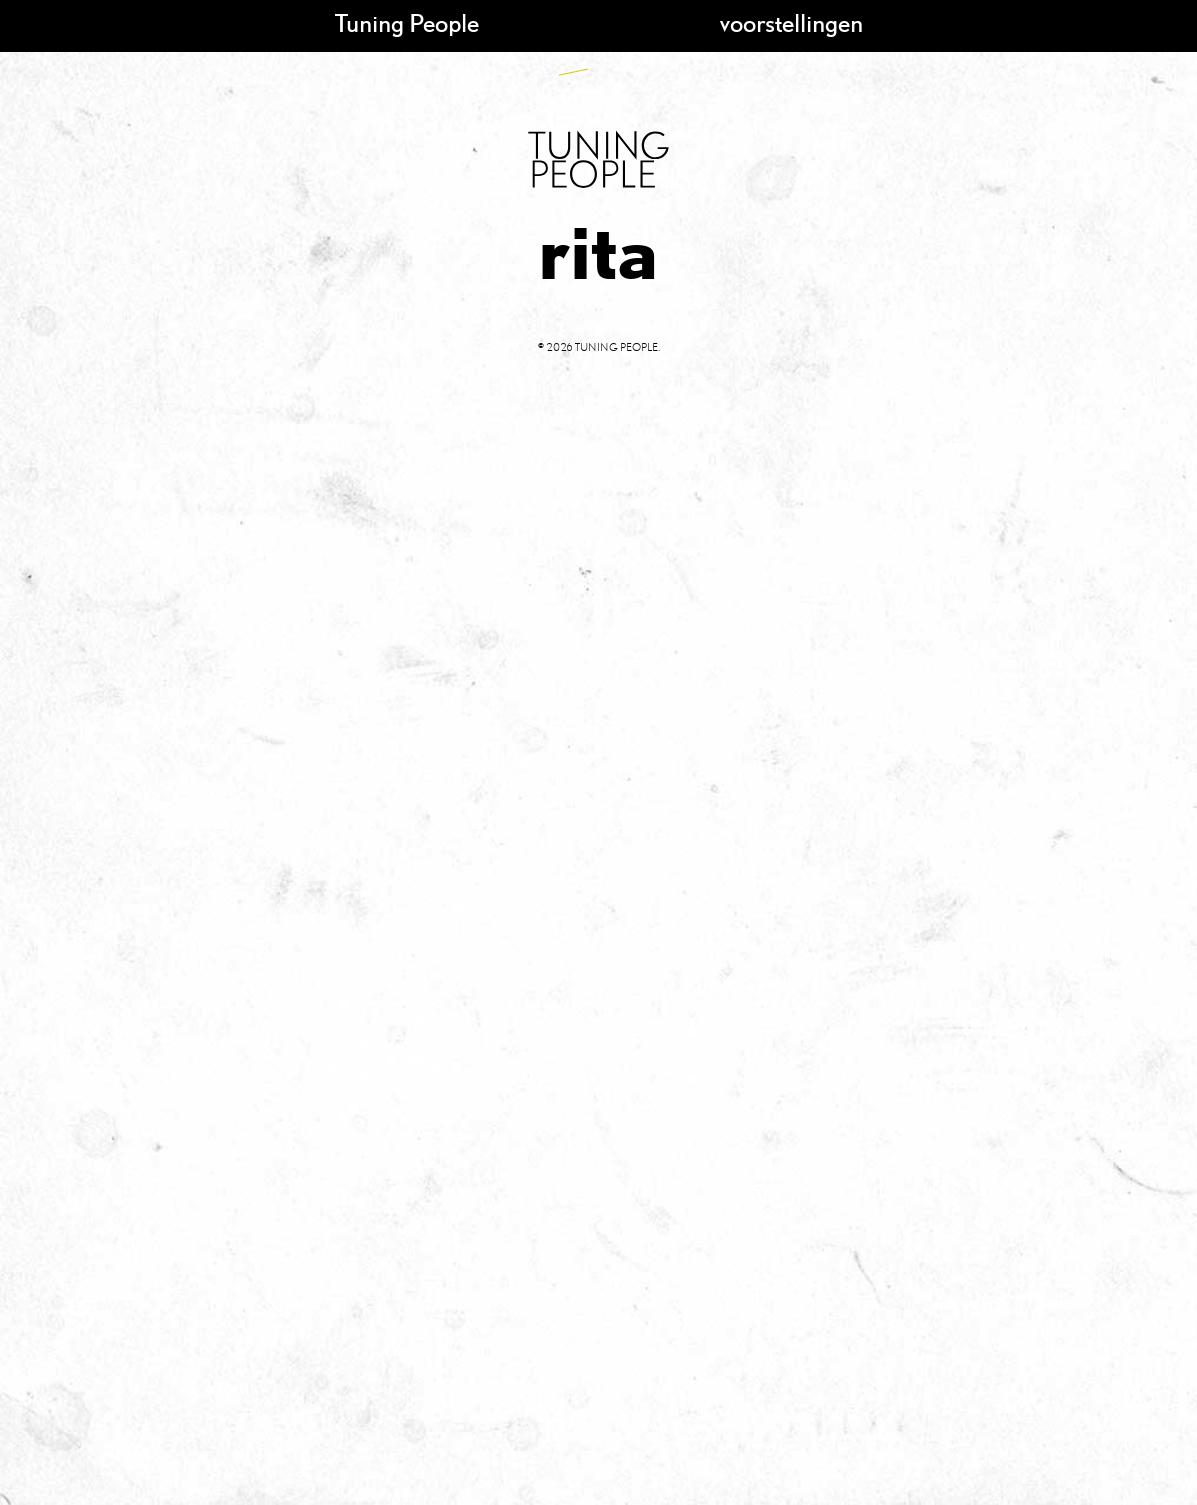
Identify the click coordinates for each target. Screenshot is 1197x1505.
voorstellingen (791, 22)
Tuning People (407, 22)
